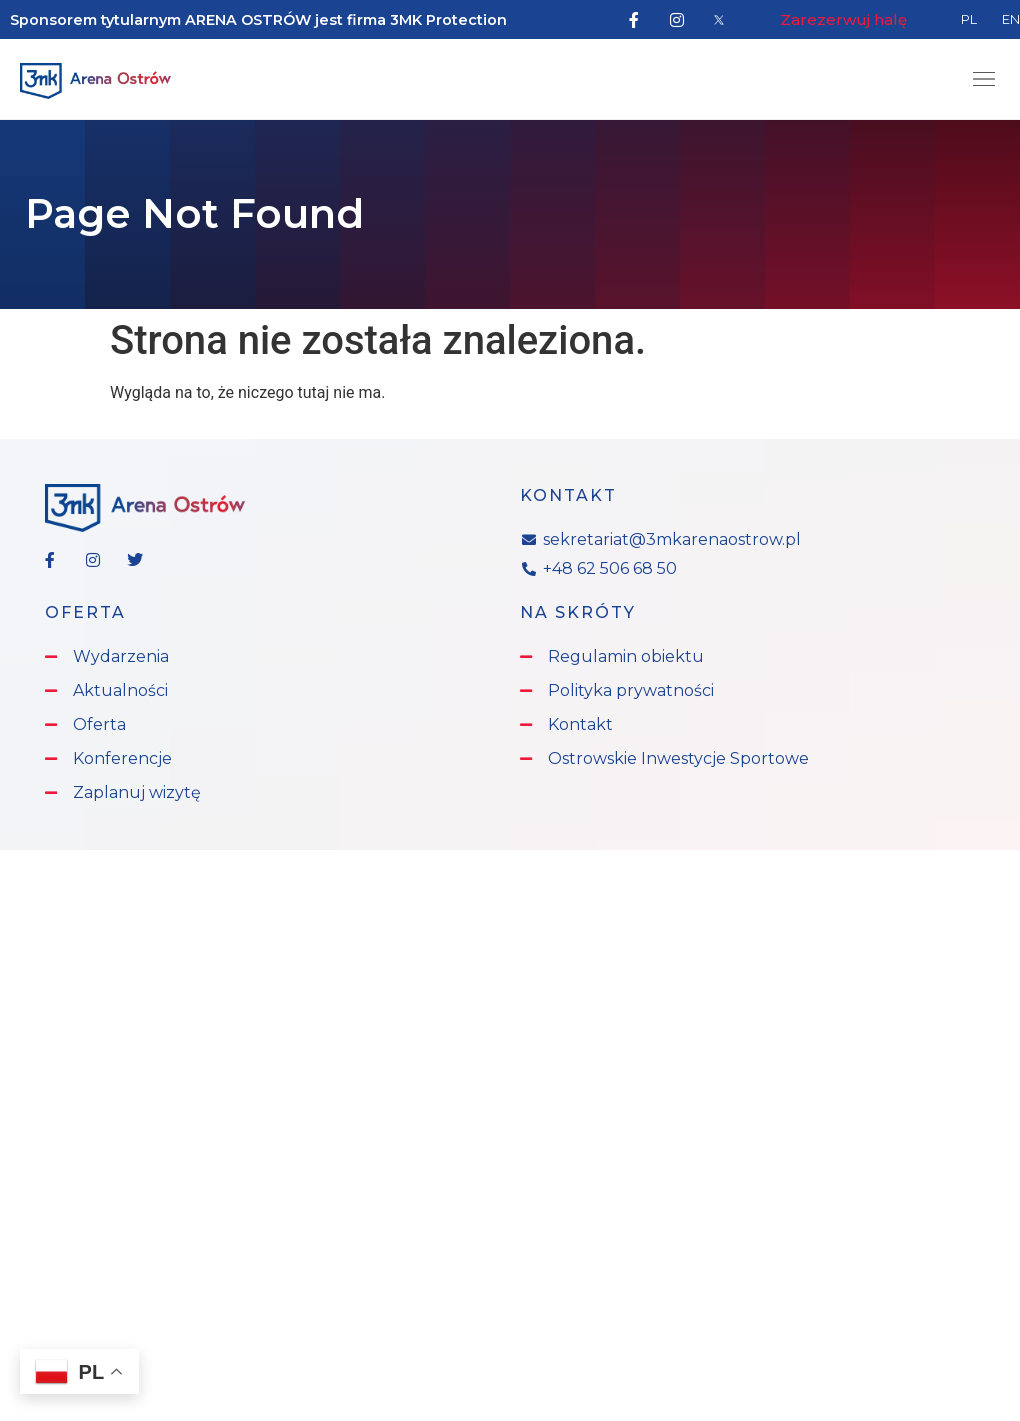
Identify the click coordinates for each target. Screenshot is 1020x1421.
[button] (983, 80)
